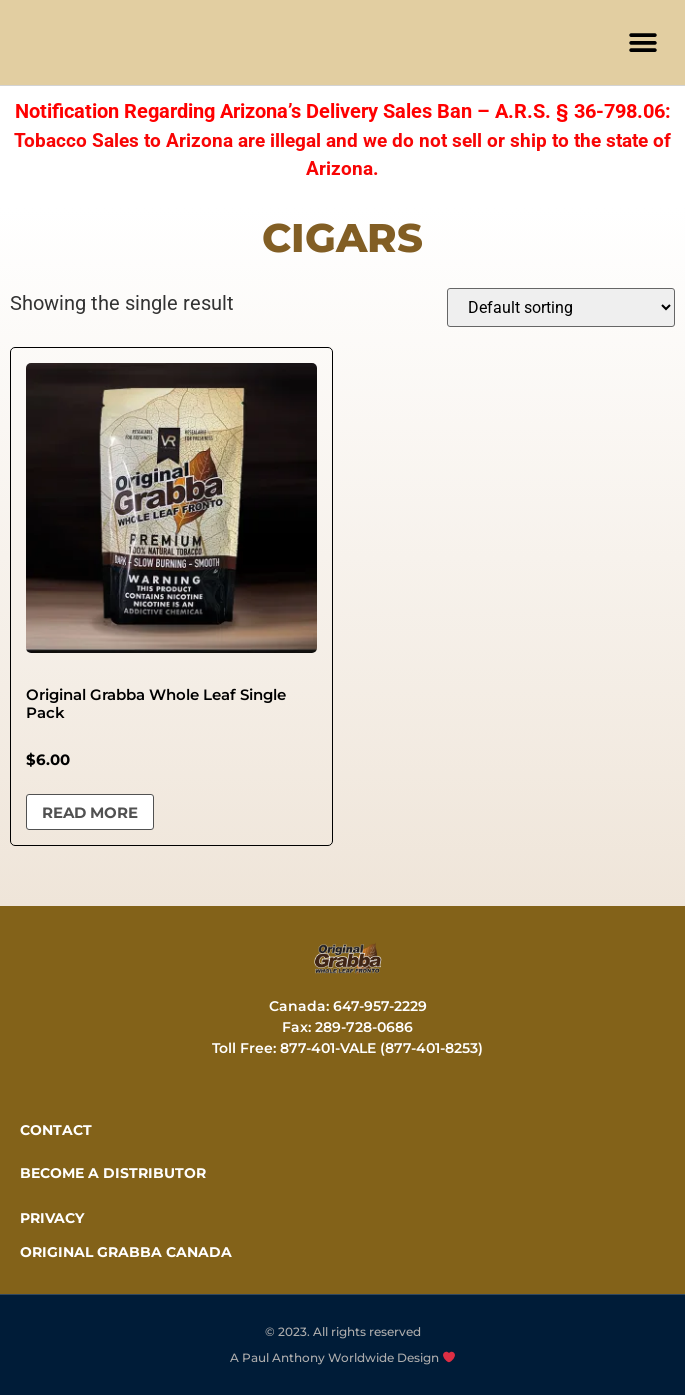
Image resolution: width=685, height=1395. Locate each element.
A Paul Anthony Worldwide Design (342, 1357)
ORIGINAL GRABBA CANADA (126, 1252)
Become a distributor (113, 1173)
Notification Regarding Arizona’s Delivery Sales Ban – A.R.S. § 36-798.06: (343, 111)
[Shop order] (561, 307)
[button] (642, 42)
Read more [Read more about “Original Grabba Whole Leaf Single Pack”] (90, 812)
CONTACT (56, 1130)
